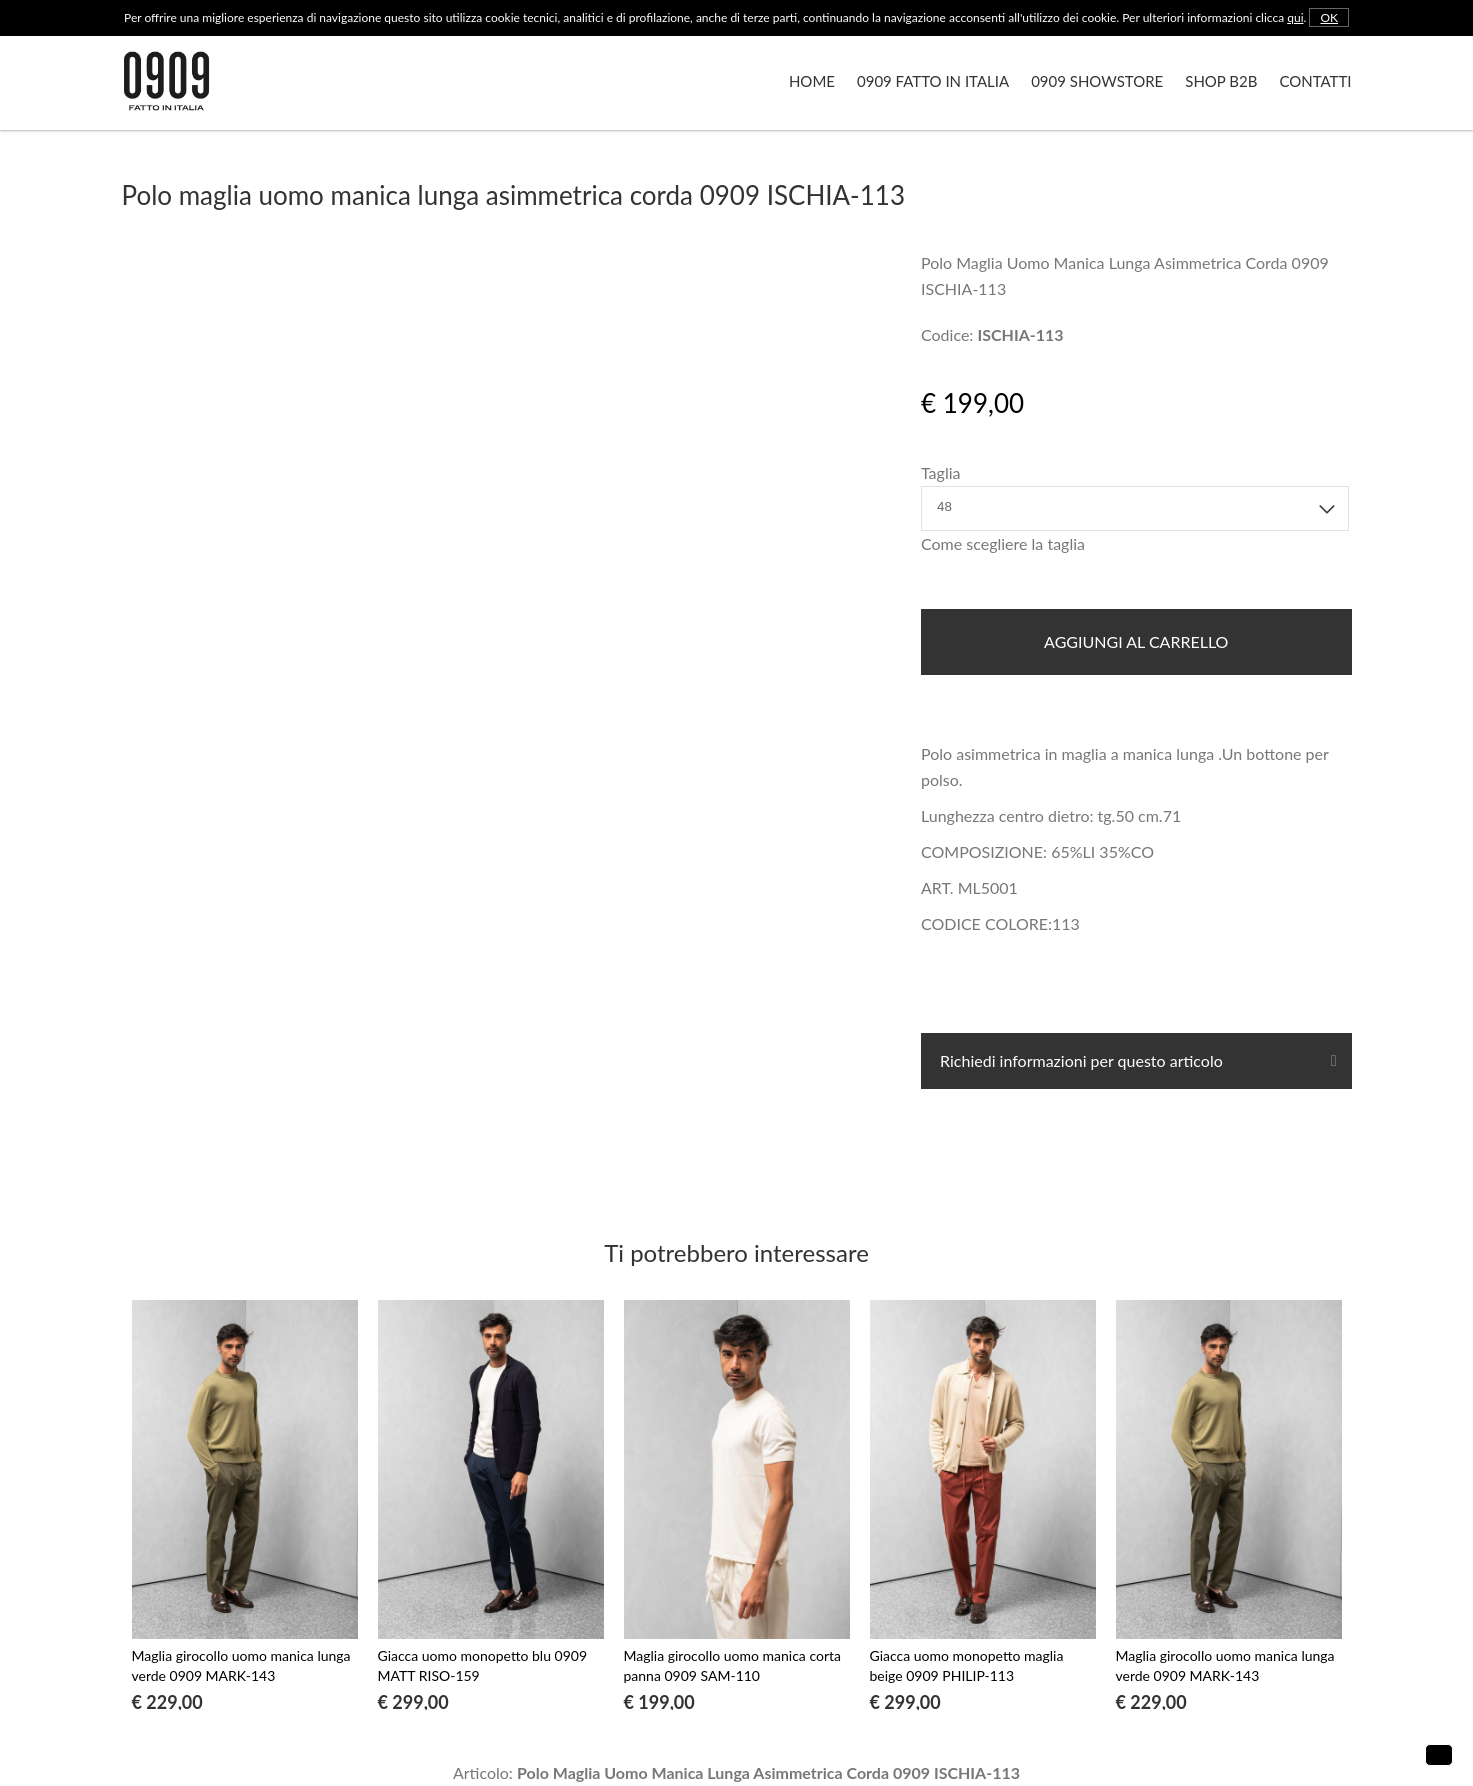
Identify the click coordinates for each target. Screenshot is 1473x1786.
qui (1295, 17)
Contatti (1315, 81)
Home (812, 81)
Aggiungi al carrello (1136, 641)
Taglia (940, 472)
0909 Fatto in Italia (933, 81)
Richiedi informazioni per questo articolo (1079, 1060)
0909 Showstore (1097, 81)
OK (1329, 17)
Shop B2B (1221, 81)
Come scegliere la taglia (1003, 543)
